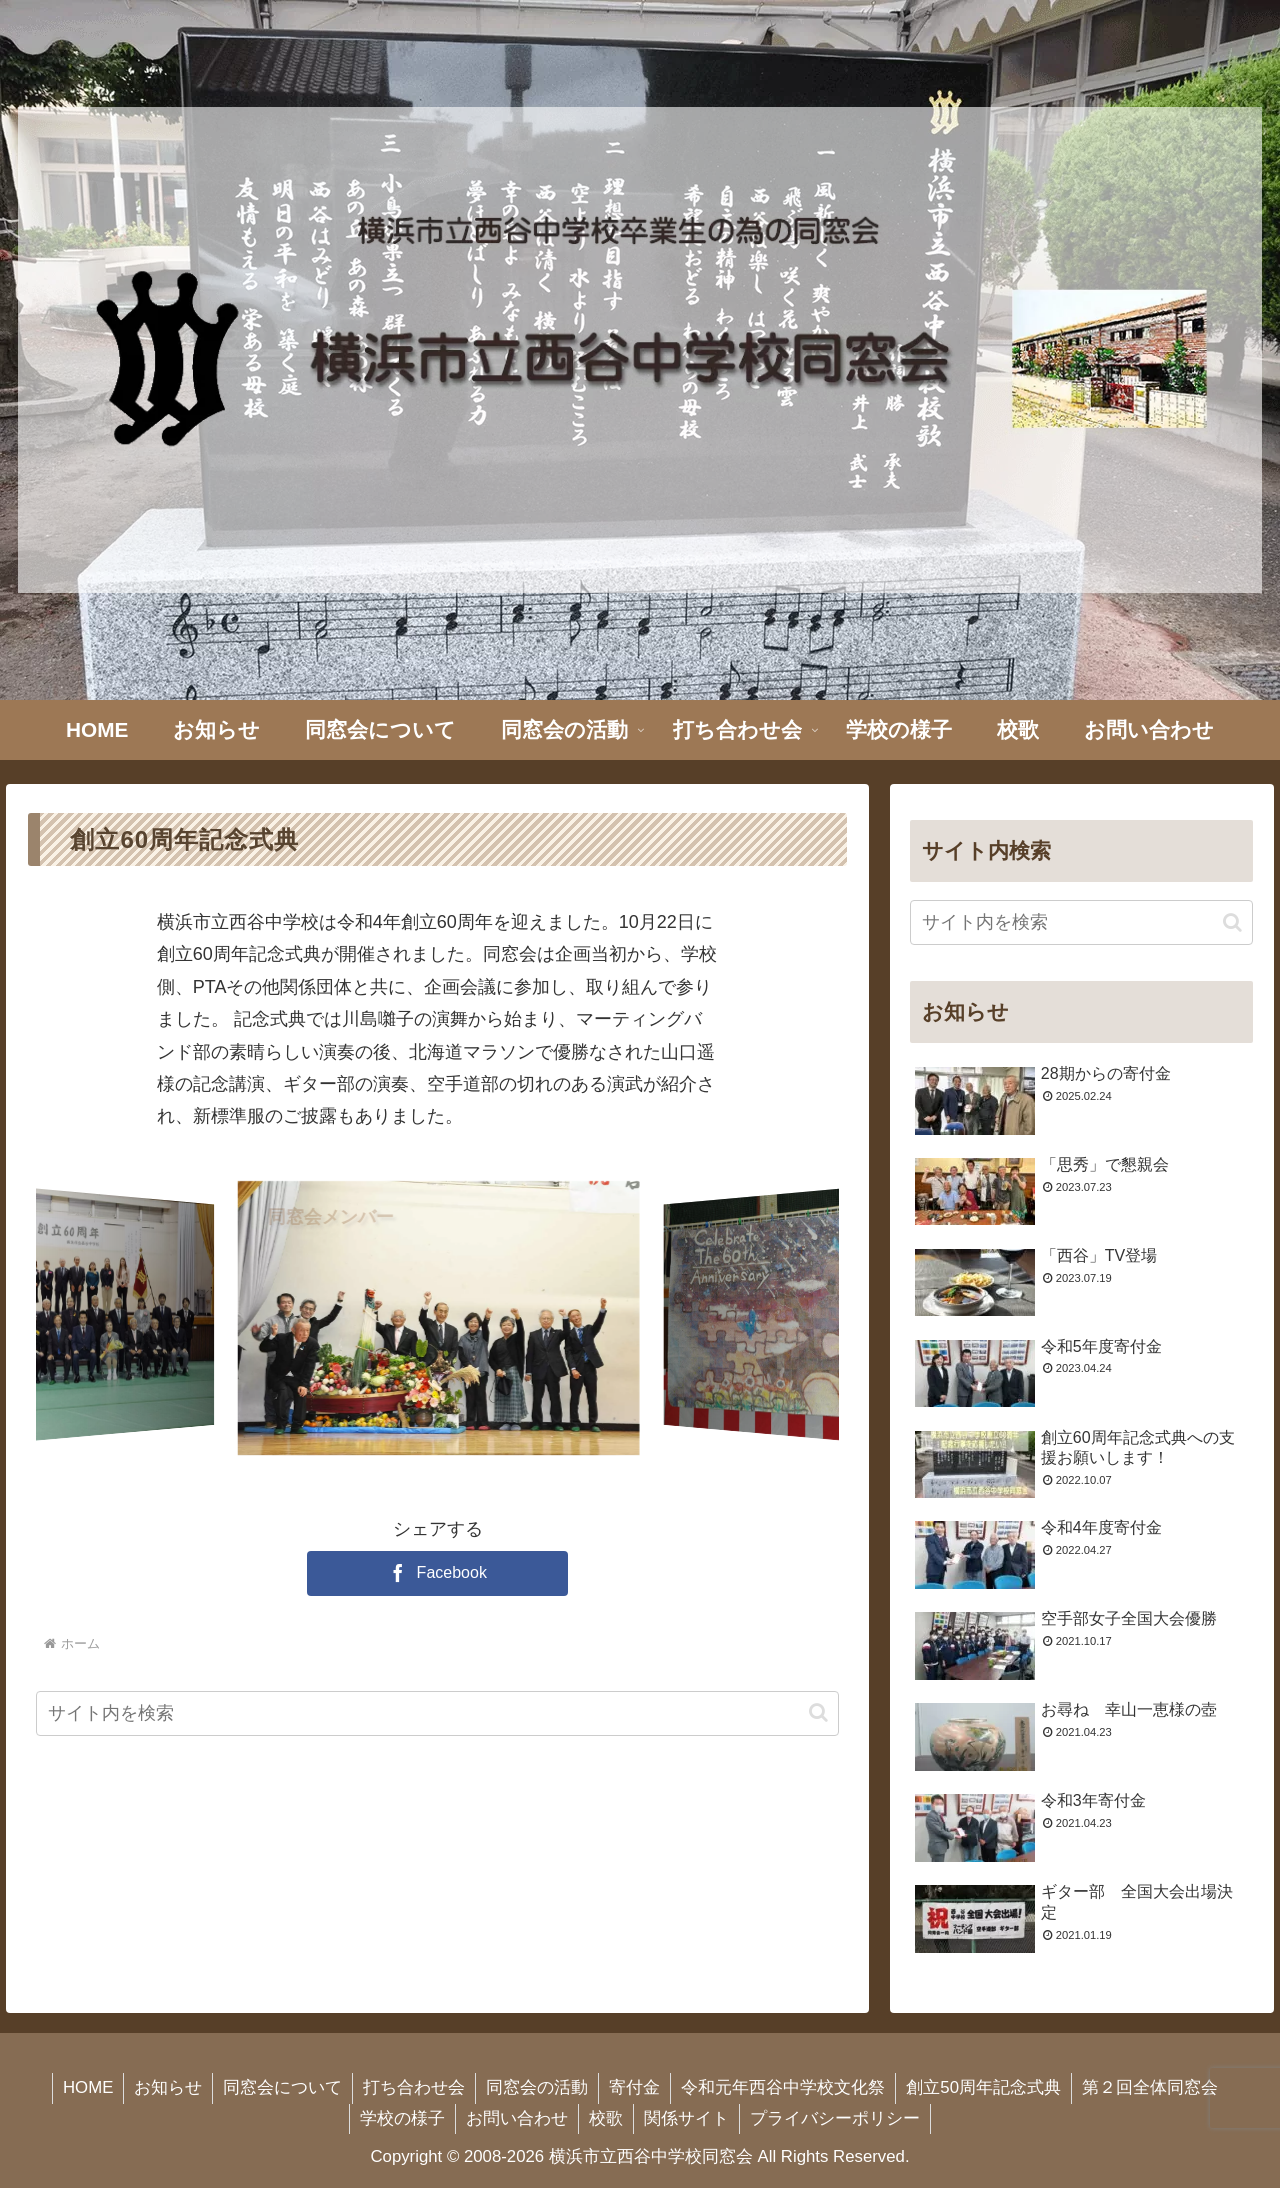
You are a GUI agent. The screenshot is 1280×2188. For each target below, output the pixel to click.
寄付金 (634, 2087)
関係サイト (686, 2118)
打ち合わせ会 (414, 2087)
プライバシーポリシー (835, 2118)
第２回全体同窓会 (1150, 2087)
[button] (818, 1712)
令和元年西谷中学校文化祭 (783, 2087)
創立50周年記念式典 (983, 2087)
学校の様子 (402, 2118)
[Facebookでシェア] (437, 1573)
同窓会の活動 (537, 2087)
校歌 (606, 2118)
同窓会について (282, 2087)
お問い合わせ (517, 2118)
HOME (88, 2087)
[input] (437, 1713)
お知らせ (168, 2087)
